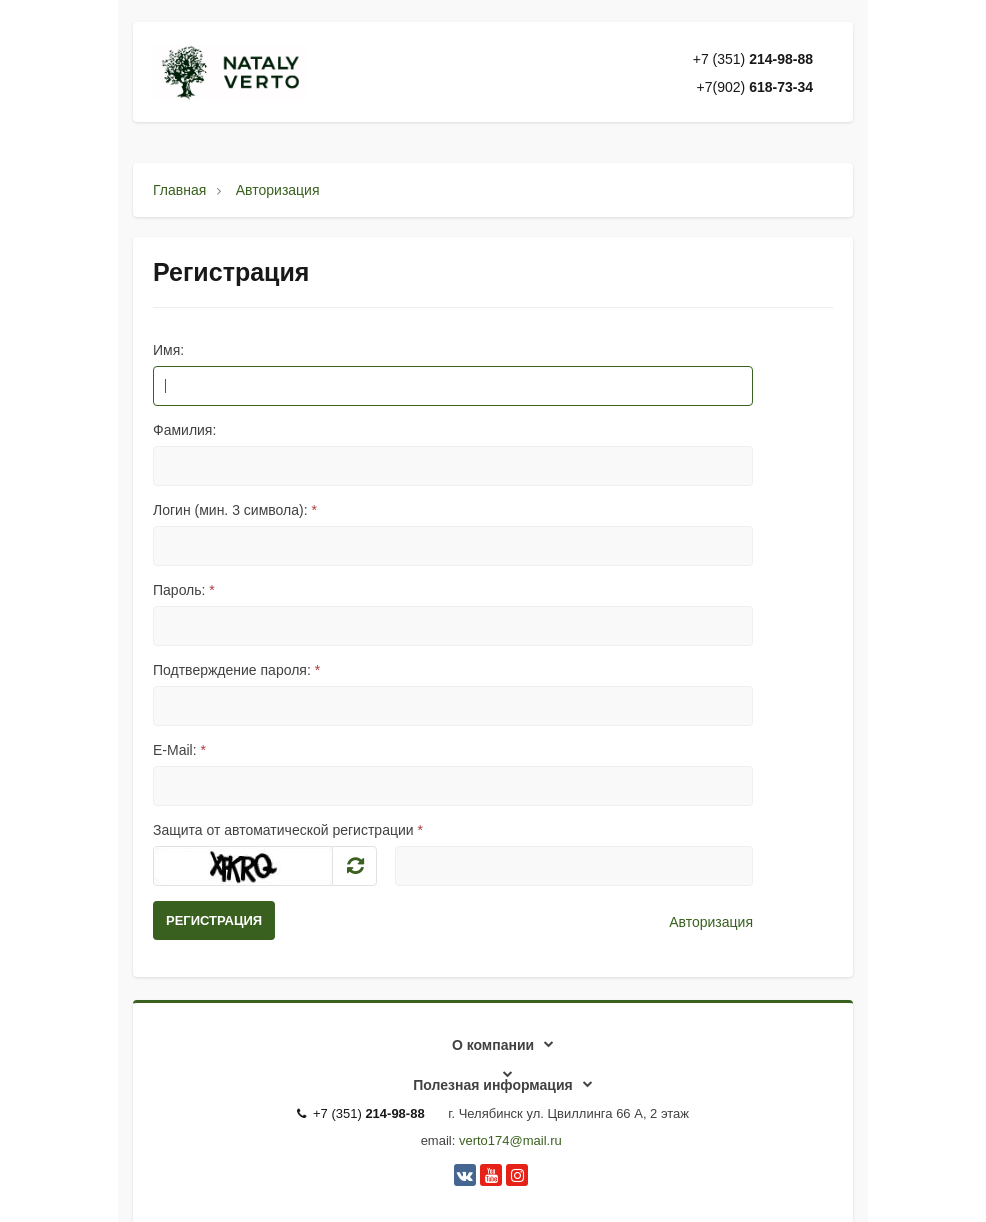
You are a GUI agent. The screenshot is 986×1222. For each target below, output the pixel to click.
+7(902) (755, 87)
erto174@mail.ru (513, 1140)
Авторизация (711, 922)
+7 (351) (753, 59)
